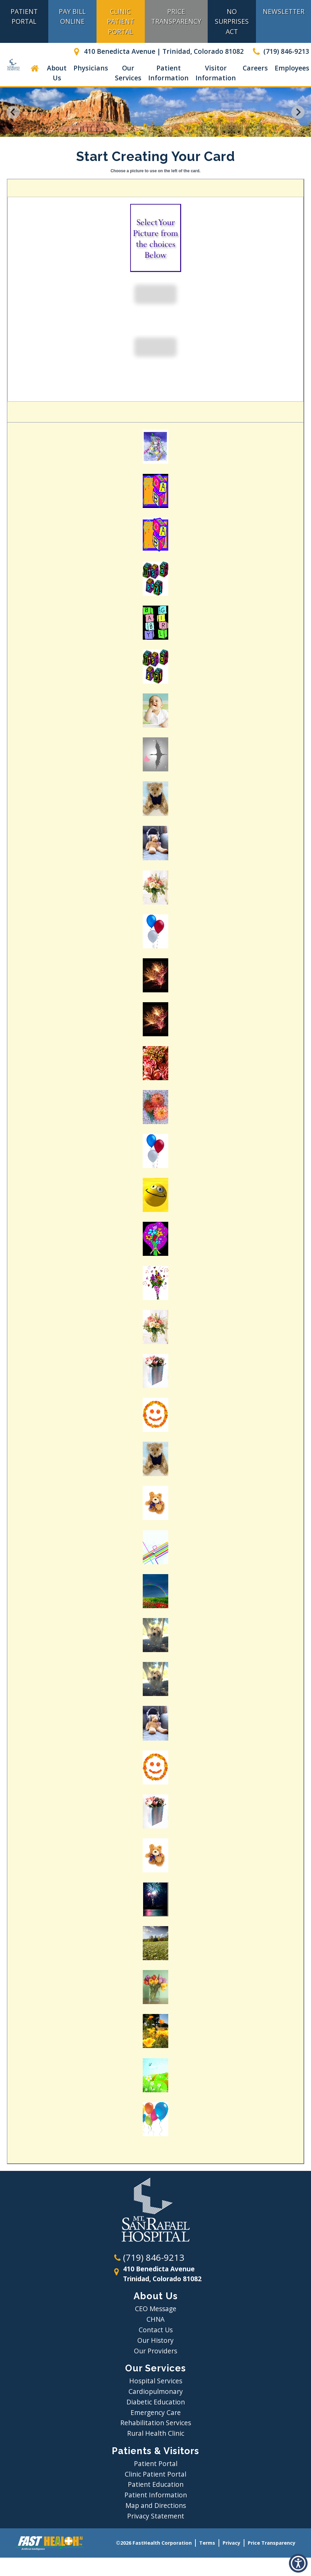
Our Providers (155, 2350)
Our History (155, 2340)
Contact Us (156, 2329)
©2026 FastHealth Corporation (154, 2543)
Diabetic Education (155, 2401)
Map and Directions (155, 2505)
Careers (255, 68)
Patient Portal (24, 16)
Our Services (128, 72)
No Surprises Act (232, 21)
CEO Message (155, 2308)
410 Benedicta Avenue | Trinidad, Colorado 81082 (157, 51)
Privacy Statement (155, 2516)
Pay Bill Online (72, 16)
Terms (207, 2543)
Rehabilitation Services (155, 2422)
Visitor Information (215, 72)
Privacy (231, 2543)
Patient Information (168, 72)
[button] (298, 2563)
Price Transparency (176, 16)
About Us (57, 72)
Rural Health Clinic (155, 2433)
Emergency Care (156, 2412)
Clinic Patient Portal (120, 21)
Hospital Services (155, 2380)
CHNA (155, 2319)
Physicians (90, 68)
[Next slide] (298, 112)
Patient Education (156, 2484)
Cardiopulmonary (155, 2391)
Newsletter (284, 11)
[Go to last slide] (13, 112)
